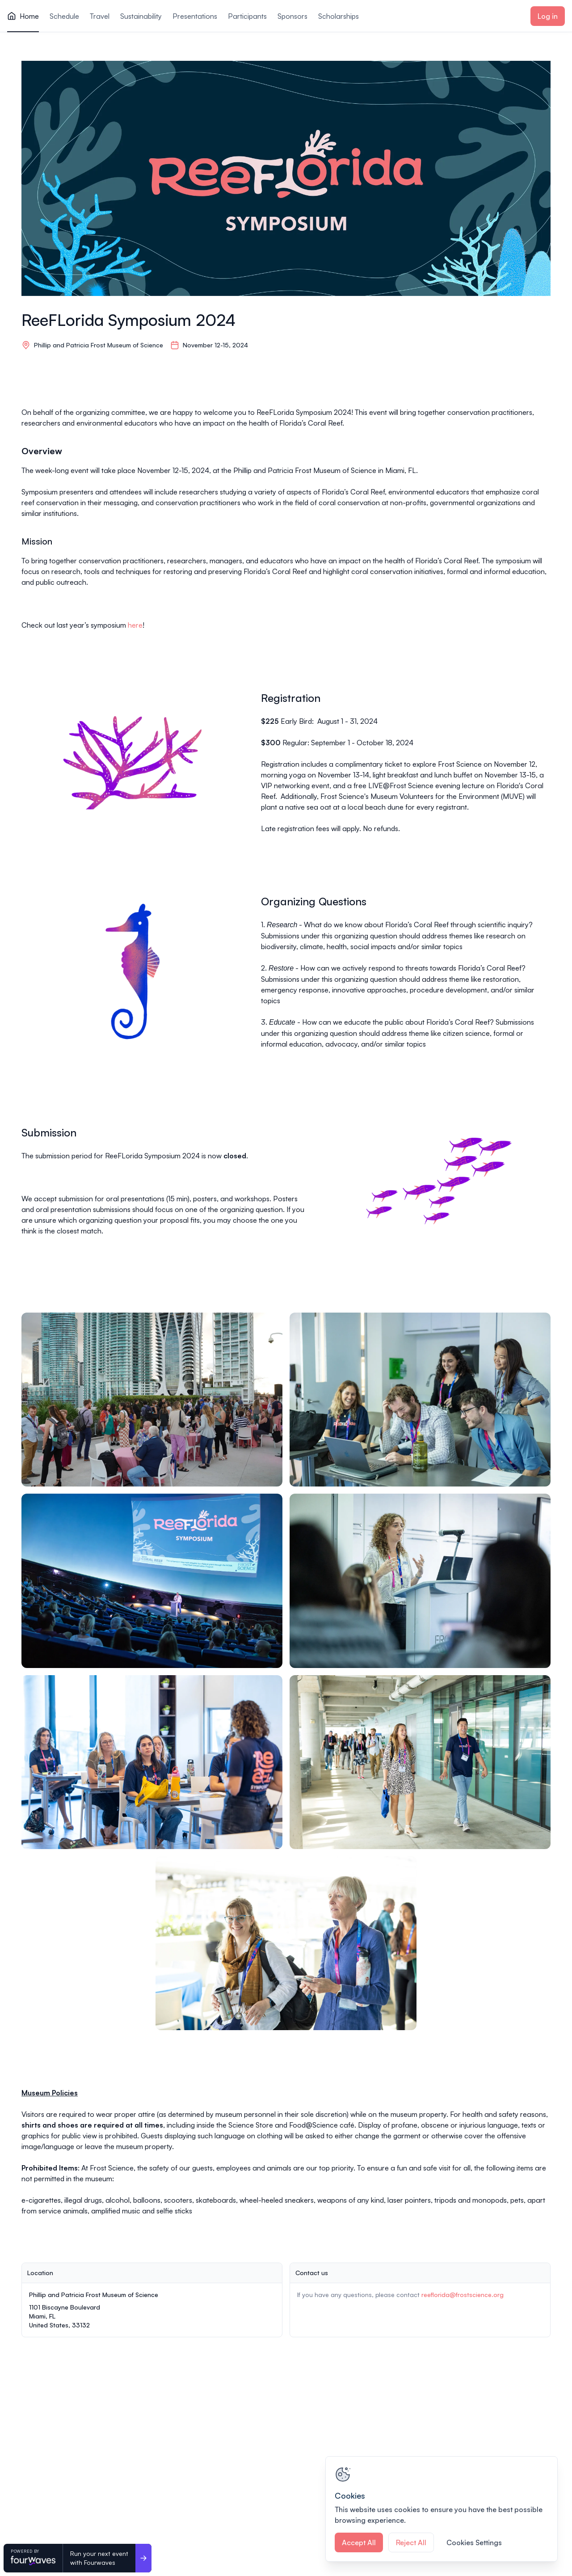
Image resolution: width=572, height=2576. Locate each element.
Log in (548, 16)
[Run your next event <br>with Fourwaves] (143, 2558)
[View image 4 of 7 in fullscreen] (420, 1581)
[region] (441, 2509)
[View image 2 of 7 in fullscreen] (420, 1399)
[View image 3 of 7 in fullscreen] (151, 1581)
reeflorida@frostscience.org (462, 2294)
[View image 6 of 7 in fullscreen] (420, 1762)
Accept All (359, 2542)
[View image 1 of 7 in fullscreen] (151, 1399)
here (135, 625)
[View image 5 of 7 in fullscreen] (151, 1762)
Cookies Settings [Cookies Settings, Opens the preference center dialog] (474, 2542)
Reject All (411, 2542)
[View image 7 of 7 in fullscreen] (286, 1943)
